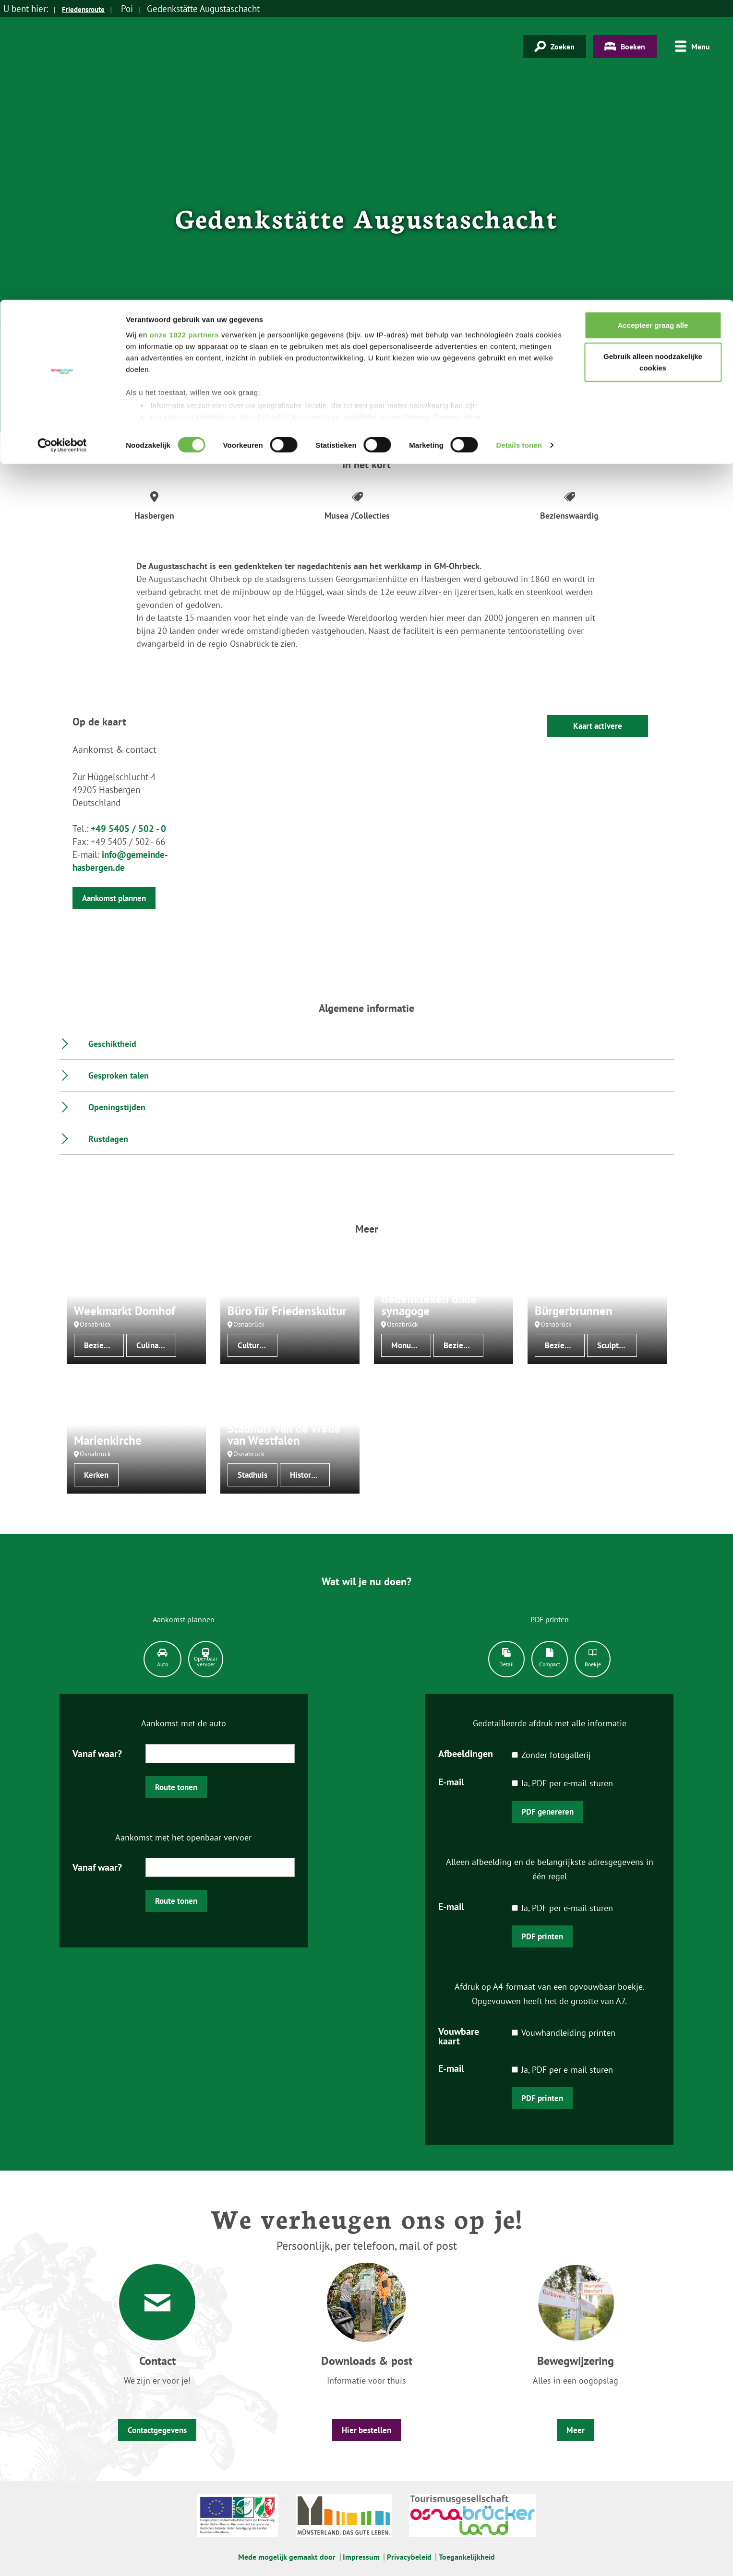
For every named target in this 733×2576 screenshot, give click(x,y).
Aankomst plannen (114, 898)
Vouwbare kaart (458, 2035)
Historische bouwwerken (310, 1475)
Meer (575, 2430)
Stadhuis (252, 1475)
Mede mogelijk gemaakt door (287, 2557)
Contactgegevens (157, 2430)
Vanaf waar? (97, 1752)
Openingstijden (116, 1107)
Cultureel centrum (257, 1345)
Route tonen (176, 1787)
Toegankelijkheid (467, 2557)
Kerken (96, 1475)
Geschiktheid (112, 1043)
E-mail (451, 1781)
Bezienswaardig (104, 1345)
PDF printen (542, 1936)
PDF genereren (547, 1811)
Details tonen (518, 146)
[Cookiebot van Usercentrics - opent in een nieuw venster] (62, 146)
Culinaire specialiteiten (156, 1345)
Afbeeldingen (465, 1752)
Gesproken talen (118, 1075)
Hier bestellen (366, 2430)
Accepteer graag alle (653, 25)
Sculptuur (613, 1345)
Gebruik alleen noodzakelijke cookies (652, 62)
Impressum (361, 2557)
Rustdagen (108, 1138)
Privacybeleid (409, 2557)
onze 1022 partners (184, 35)
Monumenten (411, 1345)
